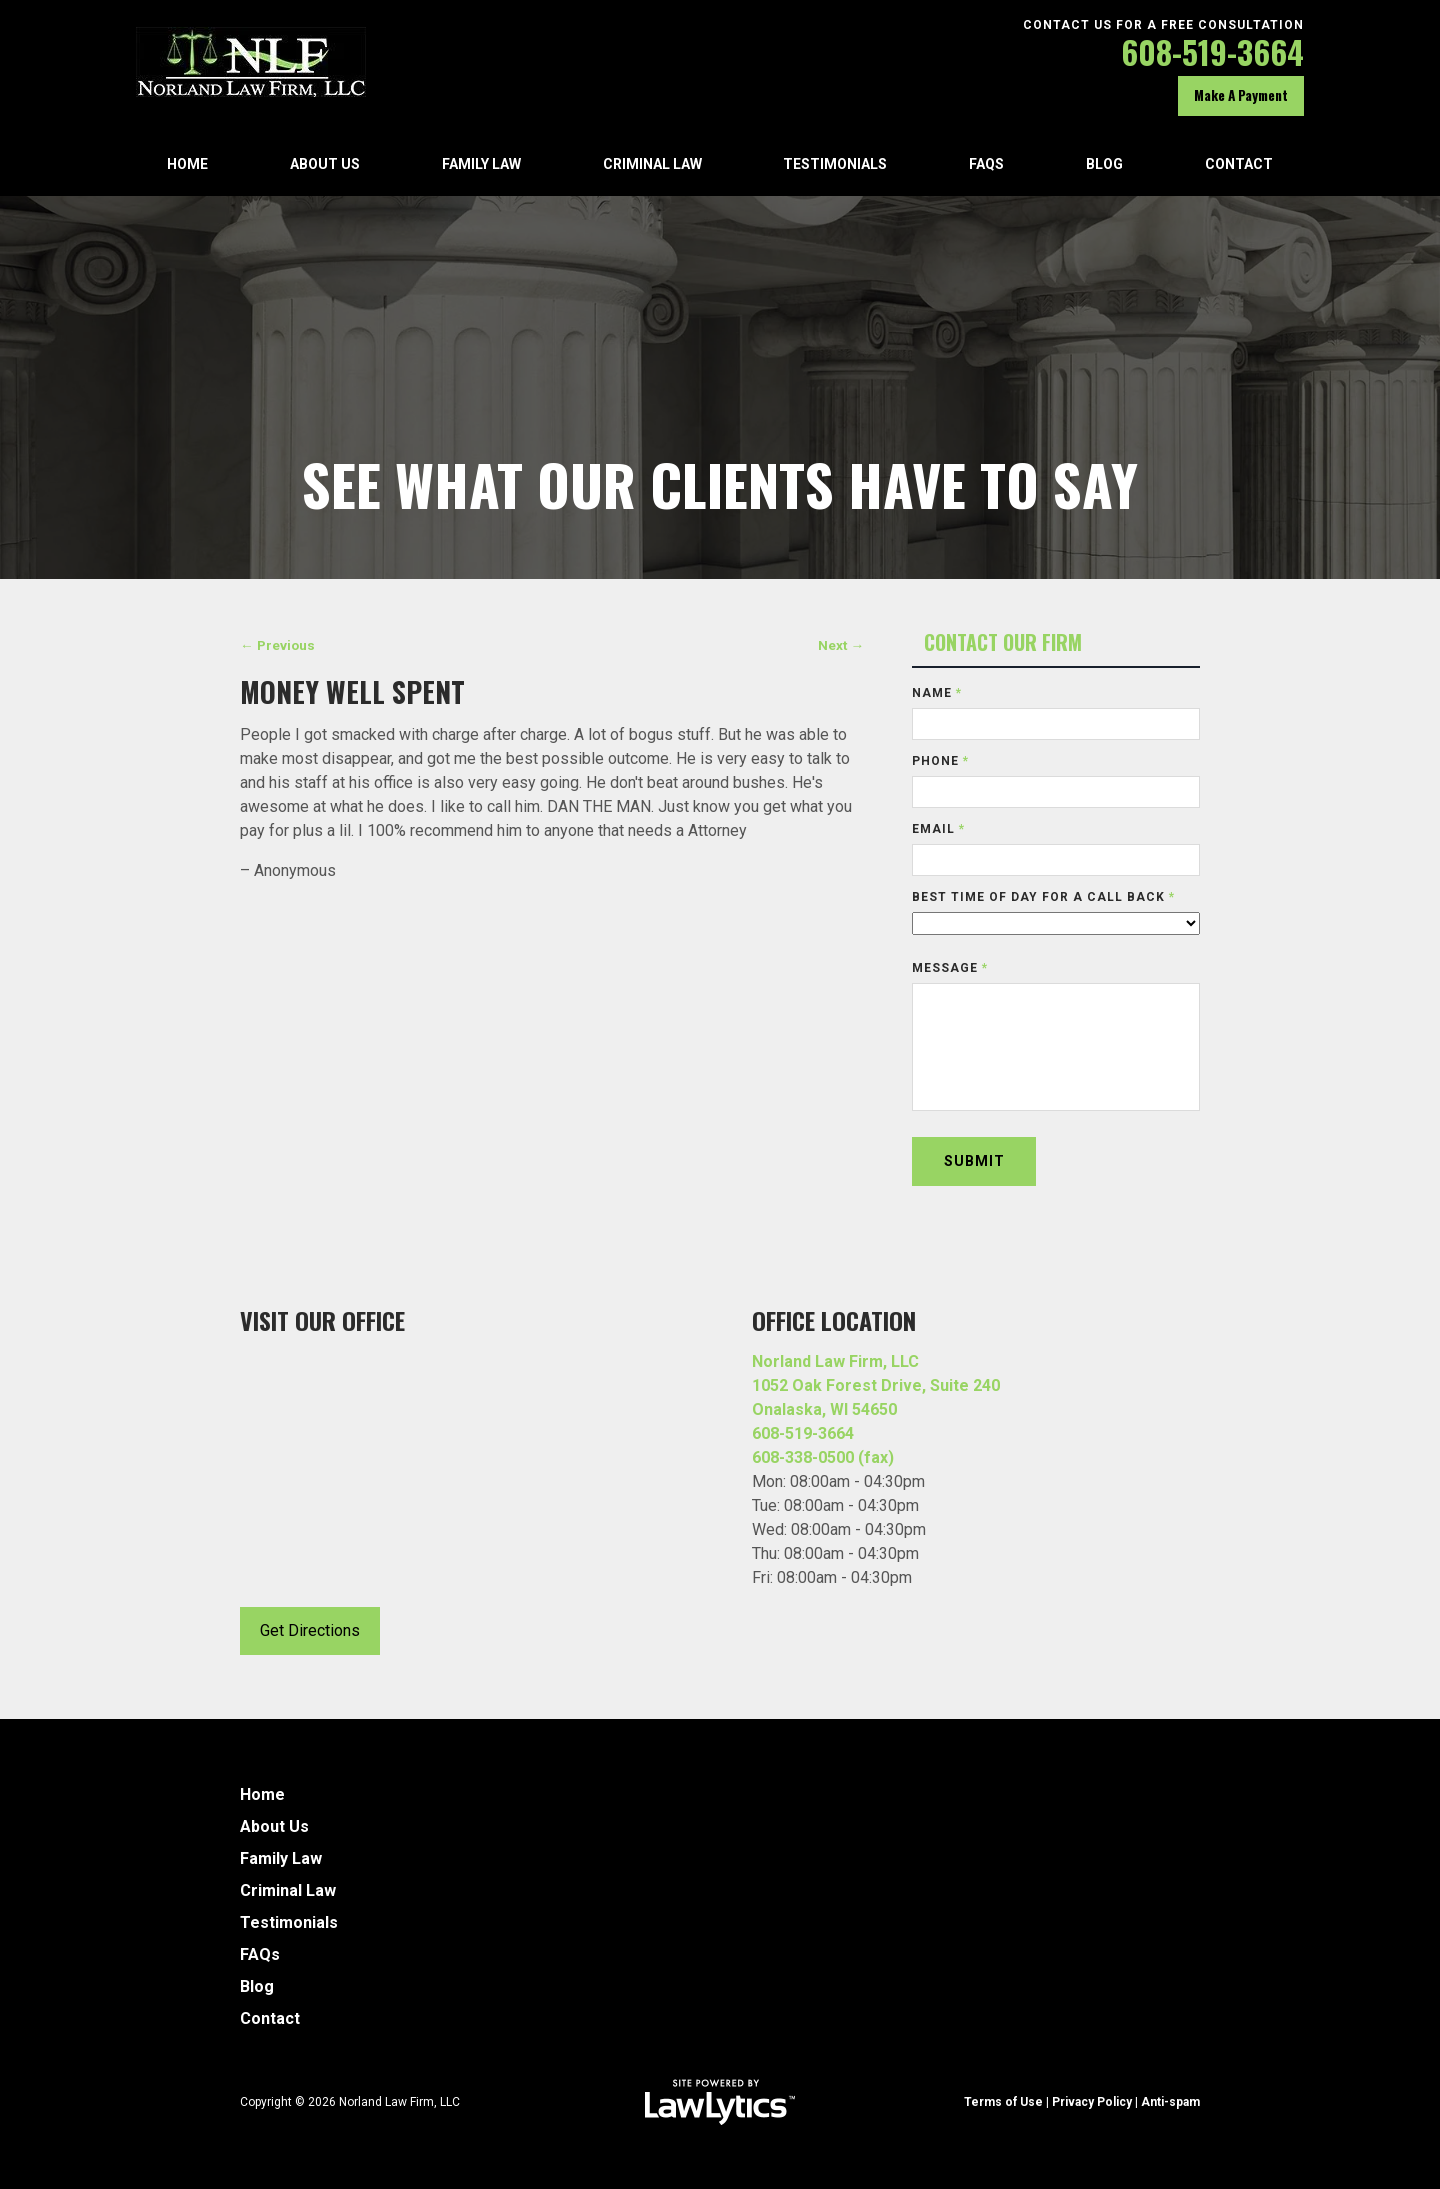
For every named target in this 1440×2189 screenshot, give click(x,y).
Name (937, 693)
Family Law (481, 164)
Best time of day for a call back (1043, 897)
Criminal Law (652, 164)
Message (950, 968)
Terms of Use (1003, 2102)
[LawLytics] (720, 2102)
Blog (1104, 164)
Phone (940, 761)
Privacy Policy (1092, 2102)
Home (187, 164)
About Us (325, 164)
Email (938, 829)
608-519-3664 (1212, 51)
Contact (1239, 164)
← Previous (277, 645)
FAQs (986, 164)
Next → (841, 645)
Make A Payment (1241, 95)
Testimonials (835, 164)
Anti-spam (1170, 2102)
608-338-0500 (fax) (823, 1457)
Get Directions (310, 1630)
